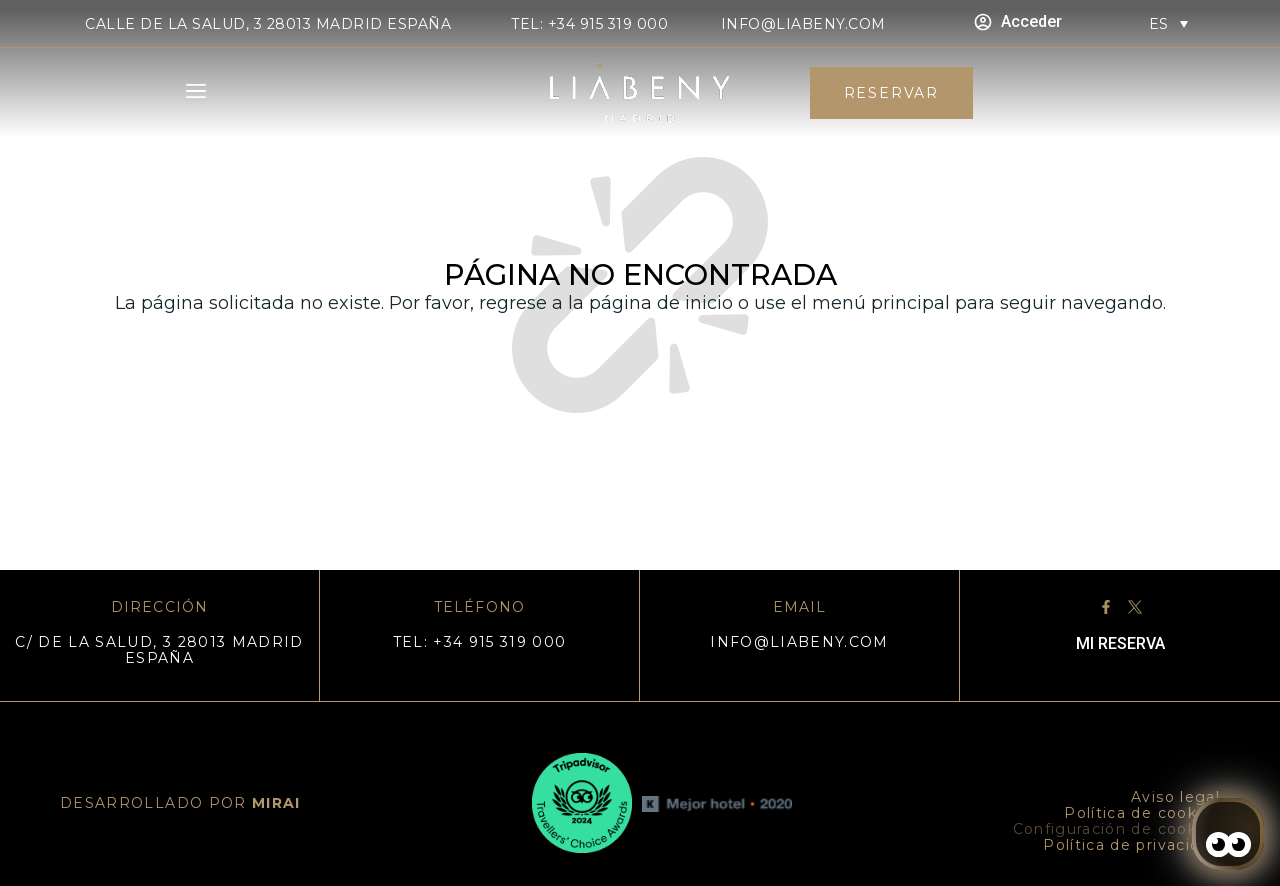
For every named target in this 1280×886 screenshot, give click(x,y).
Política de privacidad (1131, 845)
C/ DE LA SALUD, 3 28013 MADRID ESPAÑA (159, 650)
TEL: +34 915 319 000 (589, 24)
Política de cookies (1142, 813)
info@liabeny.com (803, 24)
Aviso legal (1175, 797)
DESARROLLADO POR (180, 803)
